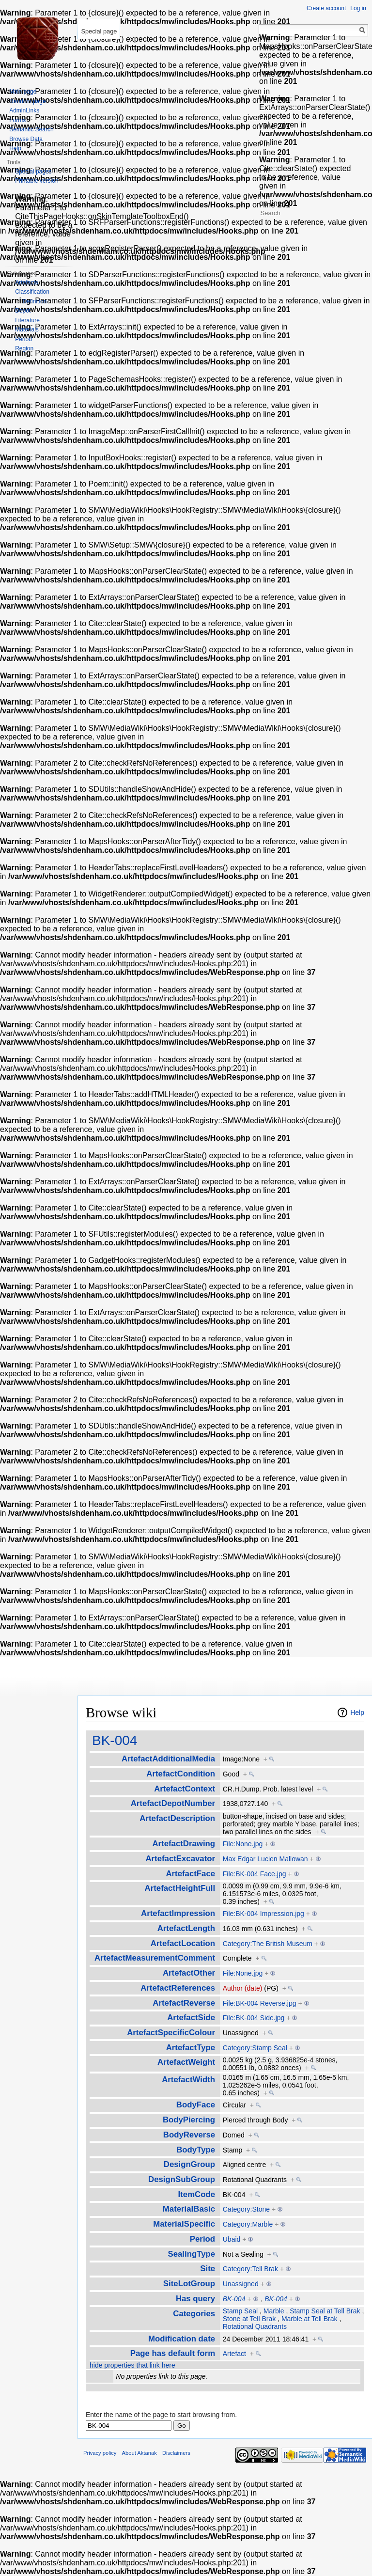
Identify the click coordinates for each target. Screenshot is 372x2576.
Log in (358, 8)
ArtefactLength (186, 1928)
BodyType (195, 2149)
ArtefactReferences (177, 1988)
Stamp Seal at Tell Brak (325, 2311)
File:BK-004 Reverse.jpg (259, 2003)
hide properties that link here (132, 2365)
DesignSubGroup (181, 2179)
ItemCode (196, 2194)
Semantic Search (31, 129)
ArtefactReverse (184, 2003)
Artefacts (26, 282)
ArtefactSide (191, 2017)
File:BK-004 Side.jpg (254, 2018)
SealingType (191, 2254)
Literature (27, 320)
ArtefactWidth (188, 2079)
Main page (22, 91)
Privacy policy (99, 2453)
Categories (194, 2313)
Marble (274, 2311)
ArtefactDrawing (183, 1843)
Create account (326, 8)
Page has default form (172, 2353)
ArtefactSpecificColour (171, 2032)
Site (207, 2268)
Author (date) (243, 1988)
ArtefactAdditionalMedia (168, 1758)
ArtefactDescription (177, 1818)
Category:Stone (246, 2209)
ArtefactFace (190, 1873)
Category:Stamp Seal (255, 2048)
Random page (27, 101)
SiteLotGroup (189, 2283)
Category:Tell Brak (250, 2269)
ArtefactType (190, 2047)
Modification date (181, 2338)
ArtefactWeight (186, 2062)
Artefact (234, 2353)
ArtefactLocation (183, 1943)
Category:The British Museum (267, 1944)
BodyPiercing (189, 2119)
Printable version (36, 180)
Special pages (33, 171)
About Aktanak (139, 2453)
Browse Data (26, 139)
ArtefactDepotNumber (173, 1803)
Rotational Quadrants (255, 2326)
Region (24, 348)
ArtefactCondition (180, 1773)
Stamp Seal (240, 2311)
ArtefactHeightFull (180, 1888)
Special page (99, 31)
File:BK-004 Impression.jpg (263, 1913)
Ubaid (232, 2239)
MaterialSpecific (184, 2224)
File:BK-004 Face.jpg (254, 1874)
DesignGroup (189, 2164)
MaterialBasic (189, 2209)
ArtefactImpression (178, 1913)
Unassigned (241, 2284)
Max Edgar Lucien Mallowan (265, 1859)
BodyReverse (189, 2134)
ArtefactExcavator (180, 1858)
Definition (34, 301)
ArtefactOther (189, 1973)
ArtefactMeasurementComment (154, 1958)
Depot (23, 310)
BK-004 (114, 1740)
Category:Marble (248, 2224)
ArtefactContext (184, 1788)
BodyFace (195, 2104)
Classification (32, 291)
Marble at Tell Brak (309, 2319)
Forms (17, 120)
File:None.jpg (243, 1844)
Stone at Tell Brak (249, 2319)
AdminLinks (24, 110)
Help (357, 1712)
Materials (27, 329)
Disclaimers (176, 2453)
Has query (195, 2298)
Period (202, 2239)
